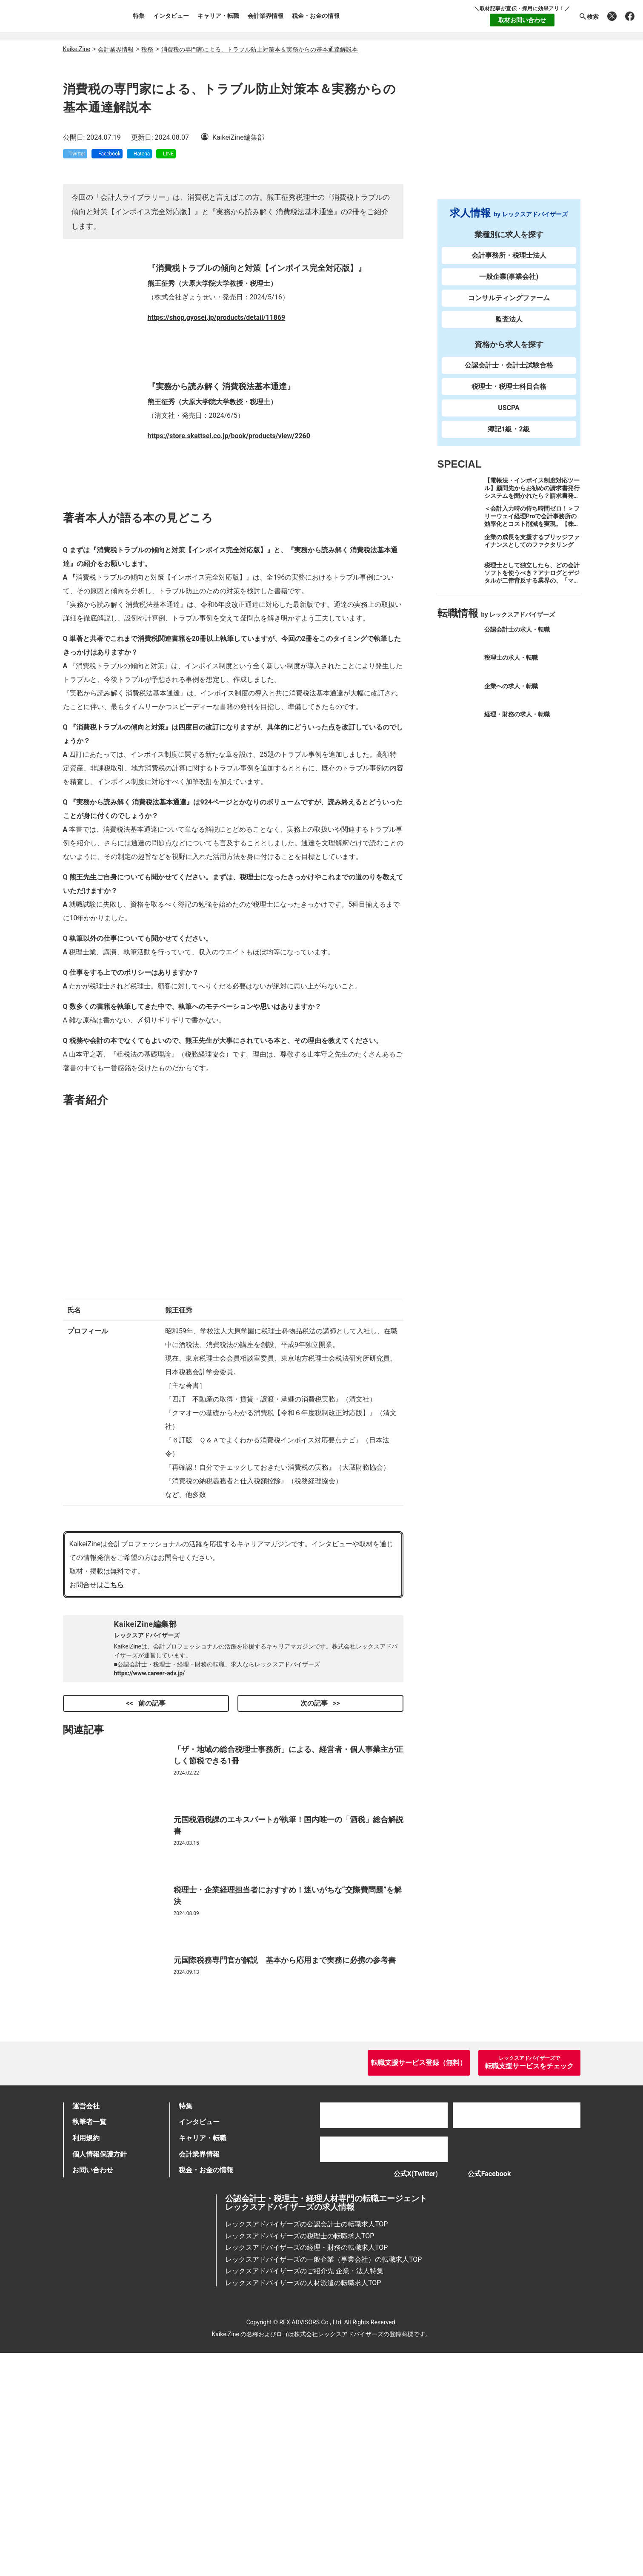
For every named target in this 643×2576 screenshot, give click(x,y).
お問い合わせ (92, 2387)
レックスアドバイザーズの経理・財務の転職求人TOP (306, 2471)
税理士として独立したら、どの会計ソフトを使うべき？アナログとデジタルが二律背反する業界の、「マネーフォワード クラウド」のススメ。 (532, 588)
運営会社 (86, 2323)
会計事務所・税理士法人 (509, 263)
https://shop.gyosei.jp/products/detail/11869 (217, 513)
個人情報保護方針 (99, 2371)
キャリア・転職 (218, 15)
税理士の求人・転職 (511, 665)
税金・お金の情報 (316, 15)
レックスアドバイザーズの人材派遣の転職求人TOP (303, 2506)
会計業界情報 (265, 15)
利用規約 (86, 2355)
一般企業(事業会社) (508, 284)
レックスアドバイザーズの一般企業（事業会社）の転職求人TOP (323, 2482)
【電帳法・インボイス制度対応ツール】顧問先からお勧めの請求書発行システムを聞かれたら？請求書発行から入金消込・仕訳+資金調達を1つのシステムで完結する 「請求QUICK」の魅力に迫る (532, 507)
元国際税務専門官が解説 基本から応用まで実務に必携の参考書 (285, 2155)
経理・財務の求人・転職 (517, 721)
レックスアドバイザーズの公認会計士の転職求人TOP (306, 2447)
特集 (139, 15)
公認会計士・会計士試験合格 (509, 373)
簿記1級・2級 (508, 437)
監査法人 (509, 327)
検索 (588, 16)
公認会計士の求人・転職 (517, 637)
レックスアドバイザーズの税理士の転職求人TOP (299, 2459)
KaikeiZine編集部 (145, 1819)
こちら (113, 1781)
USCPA (509, 415)
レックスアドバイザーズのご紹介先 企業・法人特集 (304, 2494)
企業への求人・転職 (511, 693)
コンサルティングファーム (509, 306)
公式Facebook (493, 2393)
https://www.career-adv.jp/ (149, 1869)
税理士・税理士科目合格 (509, 394)
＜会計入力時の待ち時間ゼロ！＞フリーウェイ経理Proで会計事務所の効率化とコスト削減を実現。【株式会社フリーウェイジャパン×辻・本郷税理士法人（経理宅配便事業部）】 (532, 535)
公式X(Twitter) (407, 2393)
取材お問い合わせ (522, 20)
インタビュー (171, 15)
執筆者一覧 (89, 2339)
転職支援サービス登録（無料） (418, 2280)
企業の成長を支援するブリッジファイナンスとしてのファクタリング (532, 548)
